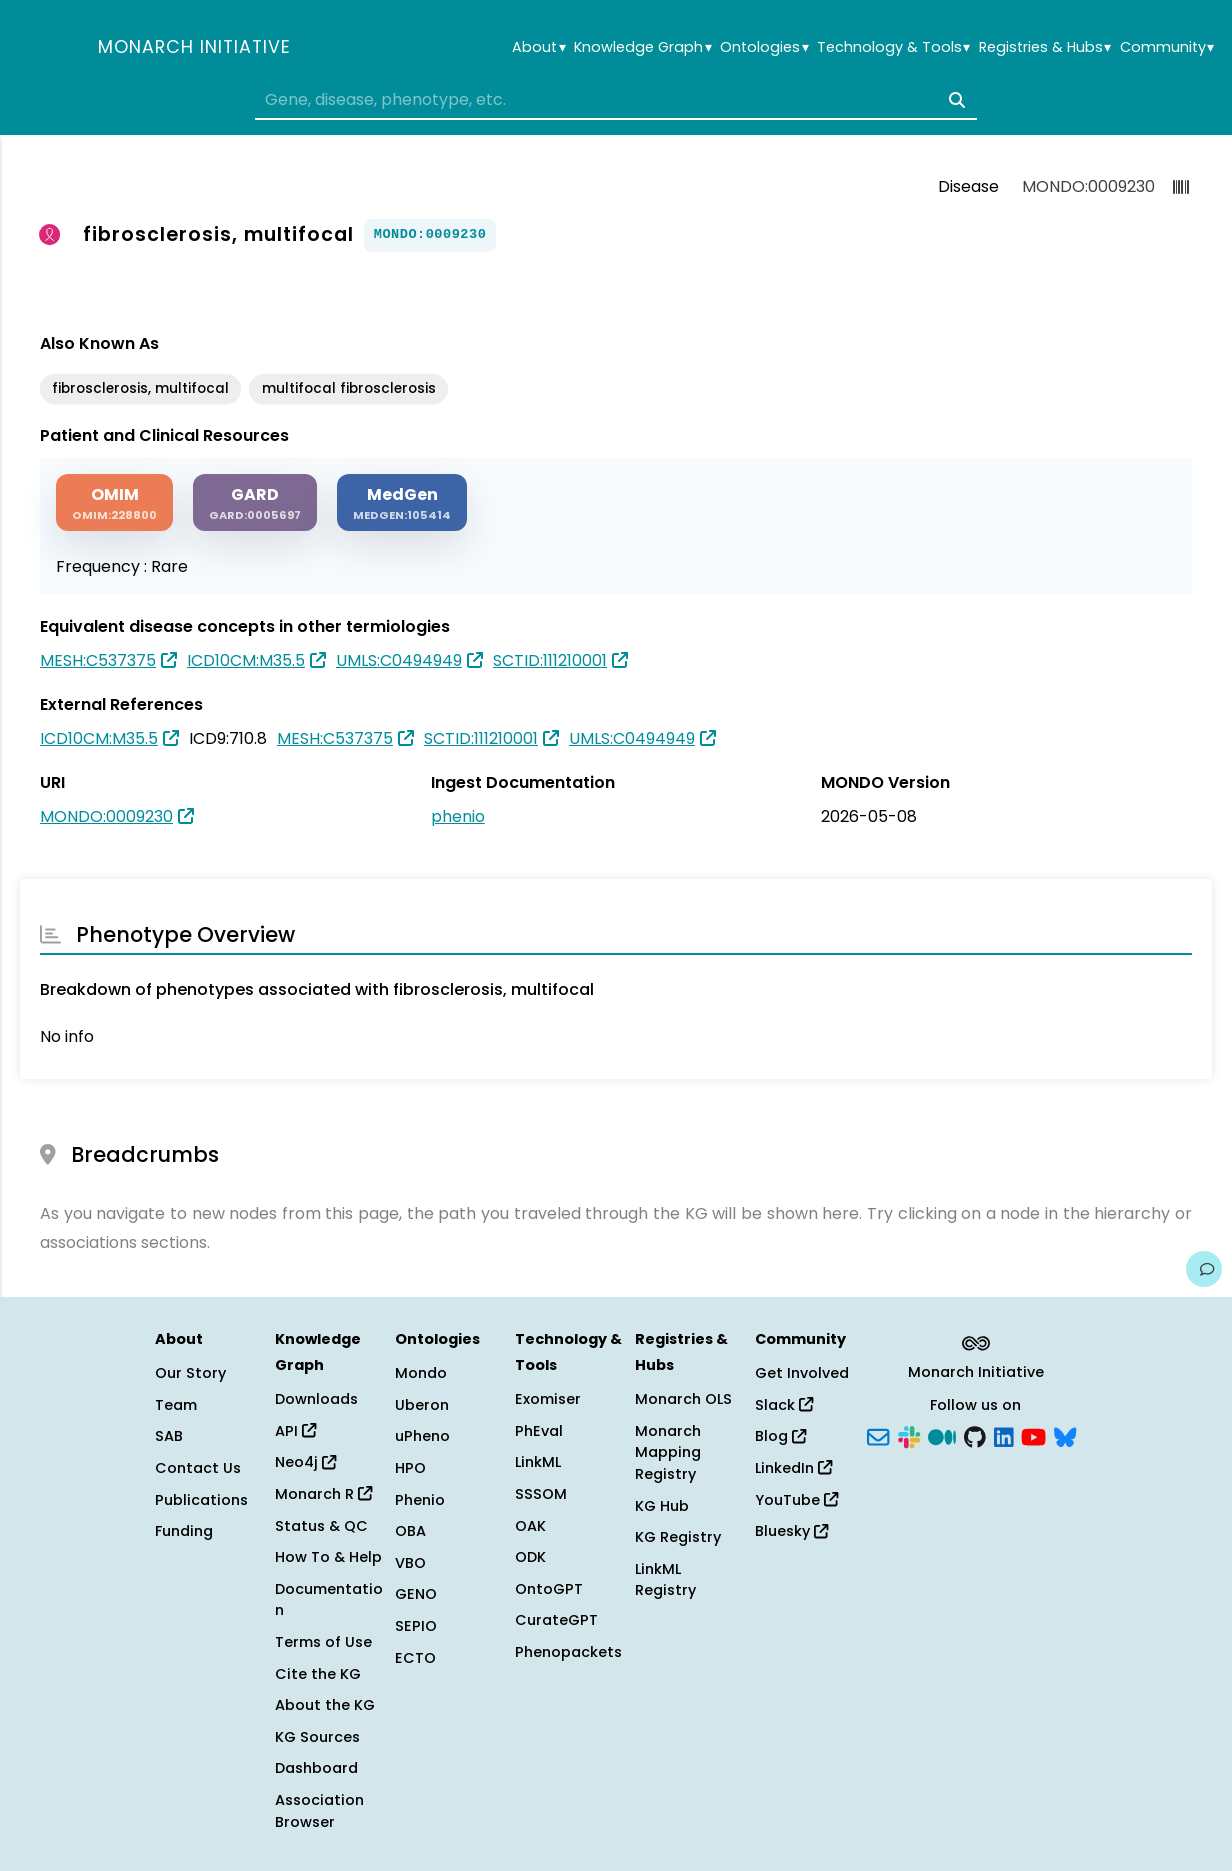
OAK (530, 1526)
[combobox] (615, 100)
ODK (530, 1557)
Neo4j (305, 1462)
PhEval (539, 1431)
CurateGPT (556, 1620)
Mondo (421, 1373)
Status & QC (321, 1526)
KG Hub (662, 1506)
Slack (784, 1405)
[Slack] (909, 1435)
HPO (410, 1468)
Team (176, 1405)
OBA (410, 1531)
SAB (169, 1436)
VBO (410, 1563)
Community (1167, 47)
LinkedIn (793, 1468)
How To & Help (328, 1557)
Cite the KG (318, 1674)
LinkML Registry (665, 1580)
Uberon (422, 1405)
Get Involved (802, 1373)
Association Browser (319, 1811)
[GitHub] (975, 1435)
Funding (184, 1531)
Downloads (316, 1399)
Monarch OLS (683, 1399)
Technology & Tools (893, 47)
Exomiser (548, 1399)
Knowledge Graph (642, 47)
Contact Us (198, 1468)
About (538, 47)
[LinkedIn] (1004, 1435)
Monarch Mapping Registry (668, 1452)
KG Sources (317, 1737)
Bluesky (791, 1531)
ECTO (415, 1658)
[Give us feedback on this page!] (1204, 1269)
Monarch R (323, 1494)
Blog (780, 1436)
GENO (416, 1594)
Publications (201, 1500)
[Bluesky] (1065, 1435)
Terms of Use (323, 1642)
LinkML (538, 1462)
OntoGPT (549, 1589)
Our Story (190, 1373)
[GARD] (255, 502)
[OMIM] (114, 502)
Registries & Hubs (1045, 47)
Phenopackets (568, 1652)
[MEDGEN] (402, 502)
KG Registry (678, 1537)
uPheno (422, 1436)
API (295, 1431)
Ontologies (764, 47)
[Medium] (942, 1435)
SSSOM (541, 1494)
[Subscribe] (878, 1435)
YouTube (796, 1500)
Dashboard (316, 1768)
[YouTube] (1033, 1435)
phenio (458, 816)
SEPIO (416, 1626)
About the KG (325, 1705)
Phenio (420, 1500)
